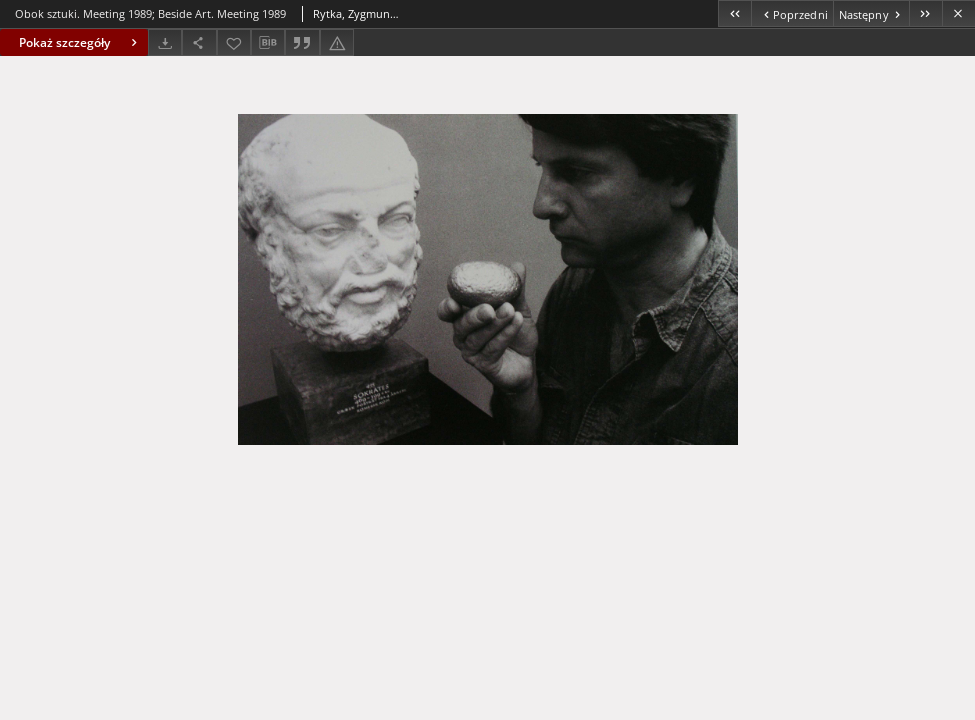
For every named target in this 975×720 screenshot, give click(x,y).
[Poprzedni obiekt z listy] (791, 13)
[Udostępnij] (199, 42)
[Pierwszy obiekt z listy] (734, 13)
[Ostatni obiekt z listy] (925, 13)
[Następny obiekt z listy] (871, 13)
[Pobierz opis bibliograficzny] (268, 43)
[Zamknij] (958, 13)
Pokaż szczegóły (80, 42)
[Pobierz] (165, 42)
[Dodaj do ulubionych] (234, 42)
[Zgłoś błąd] (337, 42)
